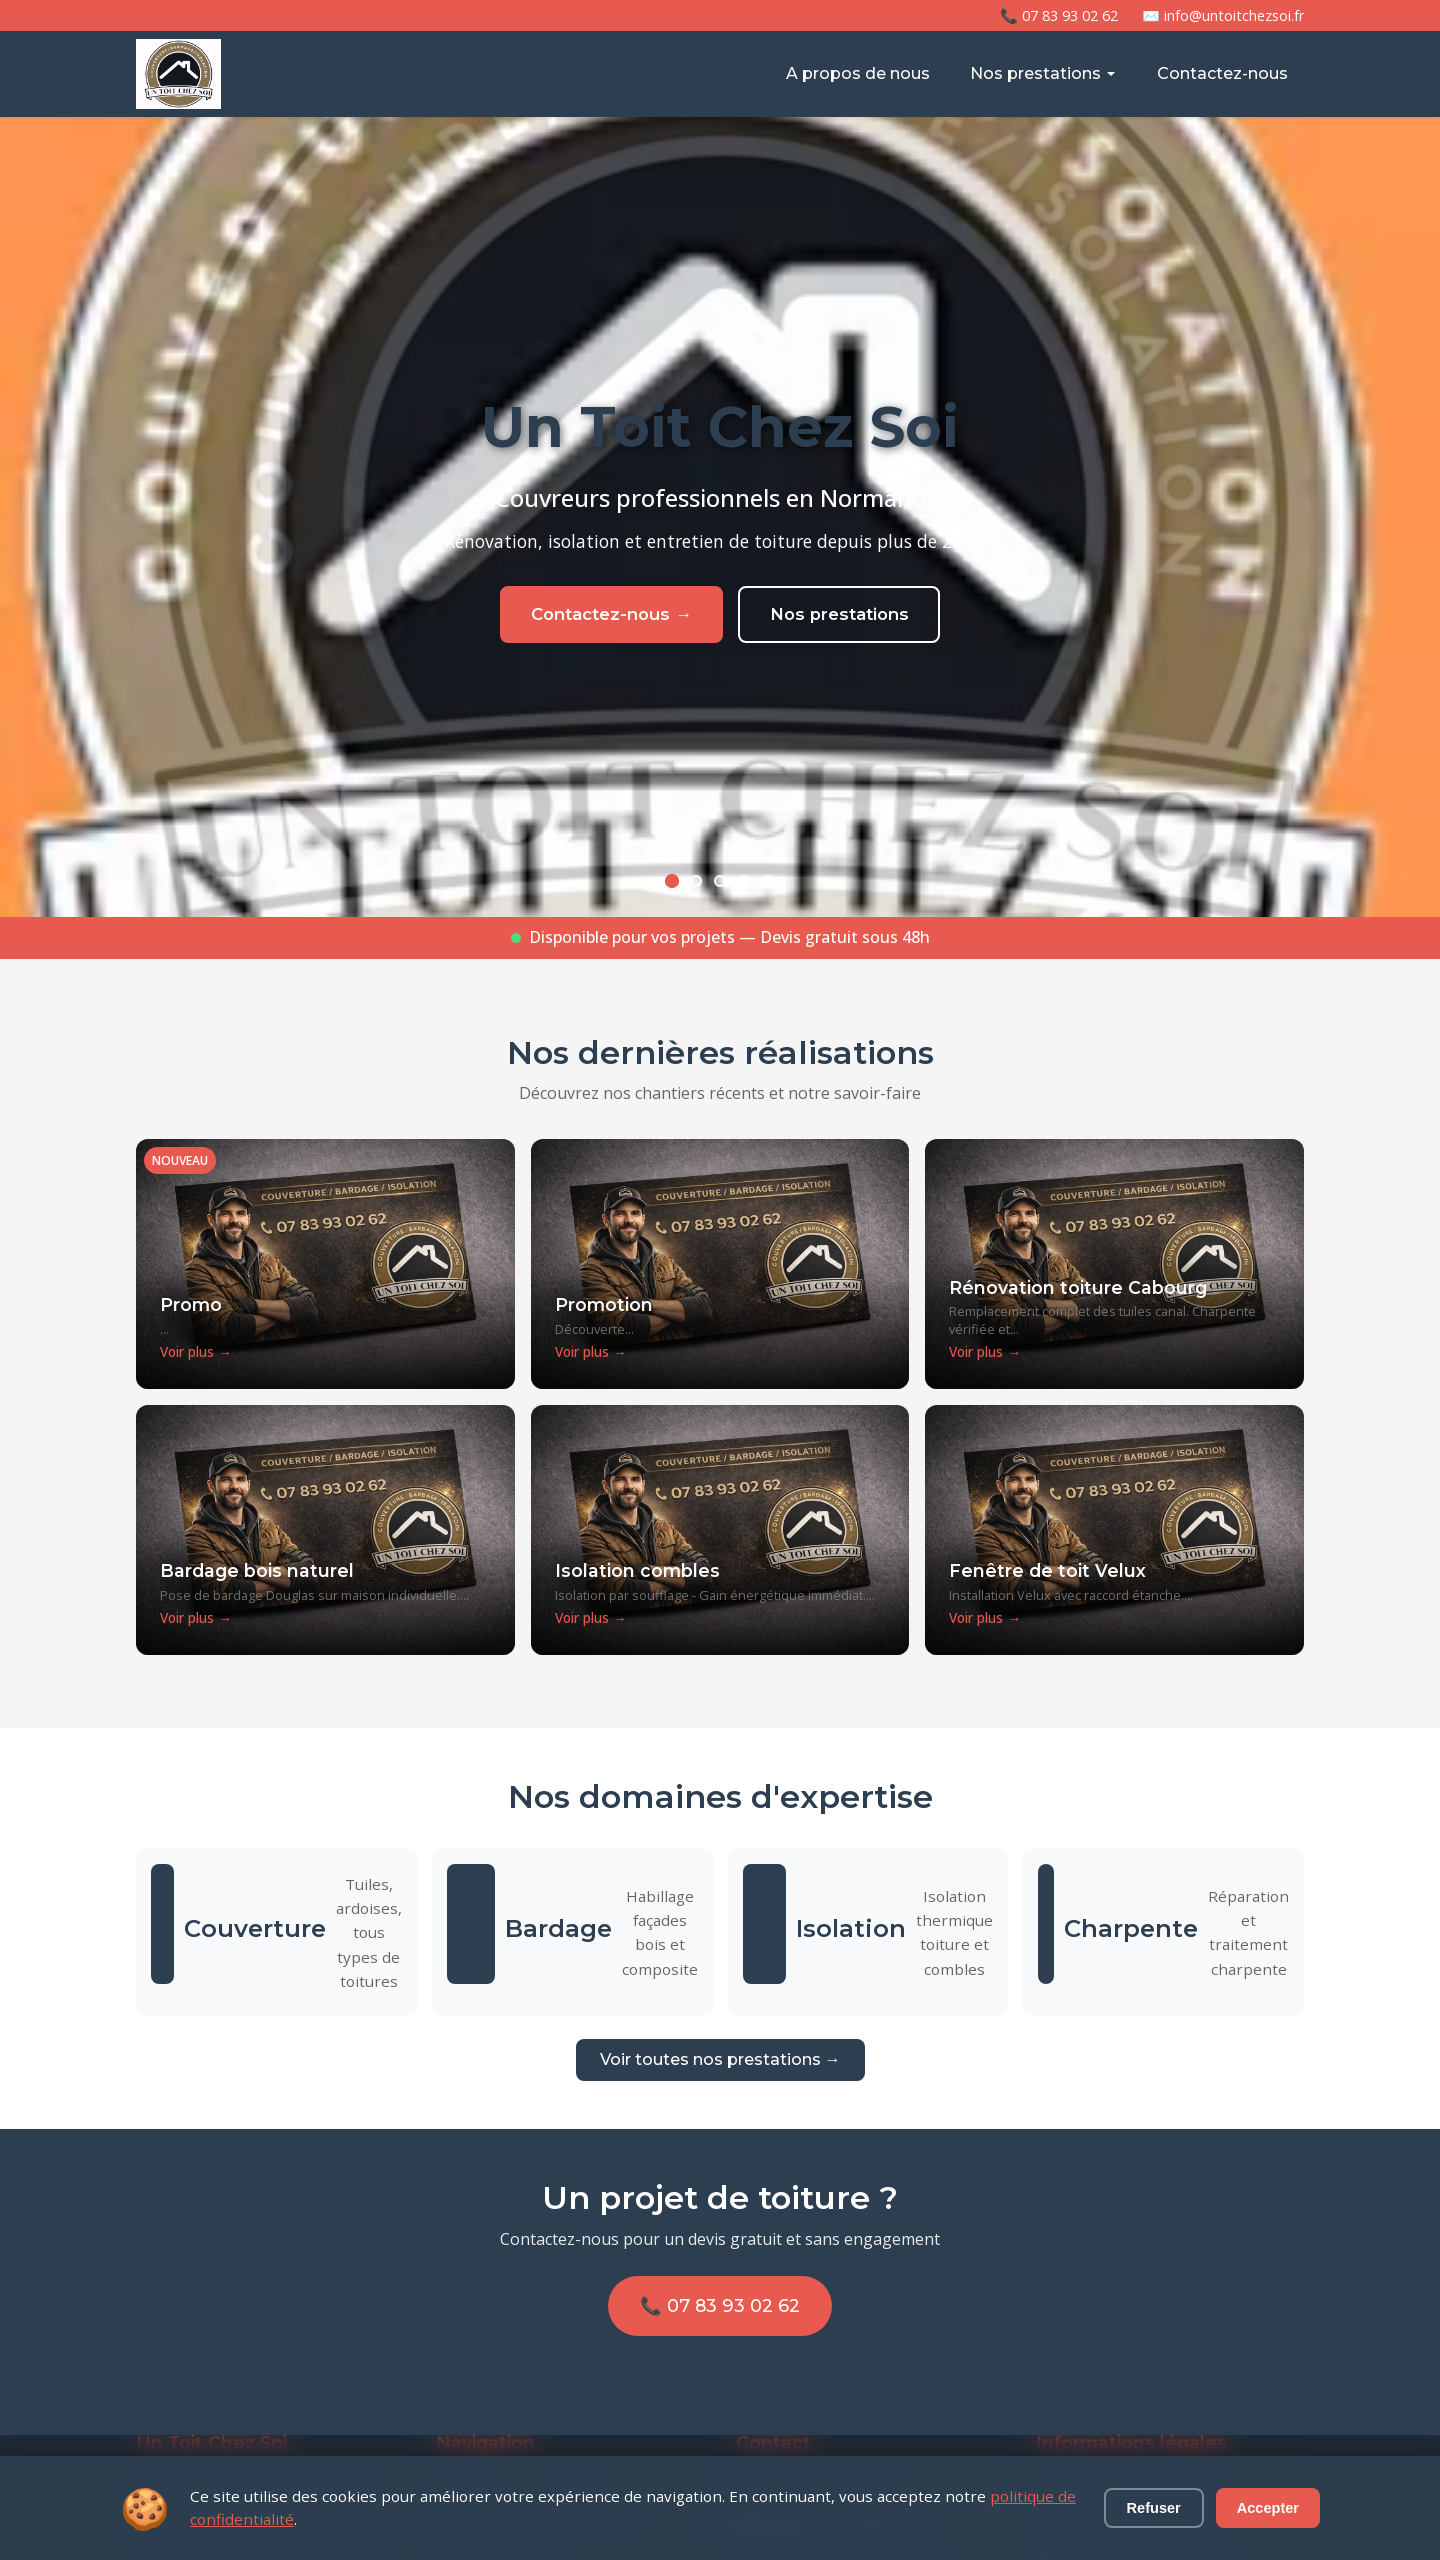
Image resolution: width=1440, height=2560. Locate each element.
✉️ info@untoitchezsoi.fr (1223, 15)
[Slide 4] (744, 881)
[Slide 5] (768, 881)
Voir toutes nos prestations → (720, 2059)
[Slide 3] (720, 881)
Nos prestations (1043, 73)
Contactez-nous (1222, 73)
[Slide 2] (696, 881)
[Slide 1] (672, 881)
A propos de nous (858, 73)
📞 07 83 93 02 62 (1059, 15)
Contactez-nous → (601, 623)
